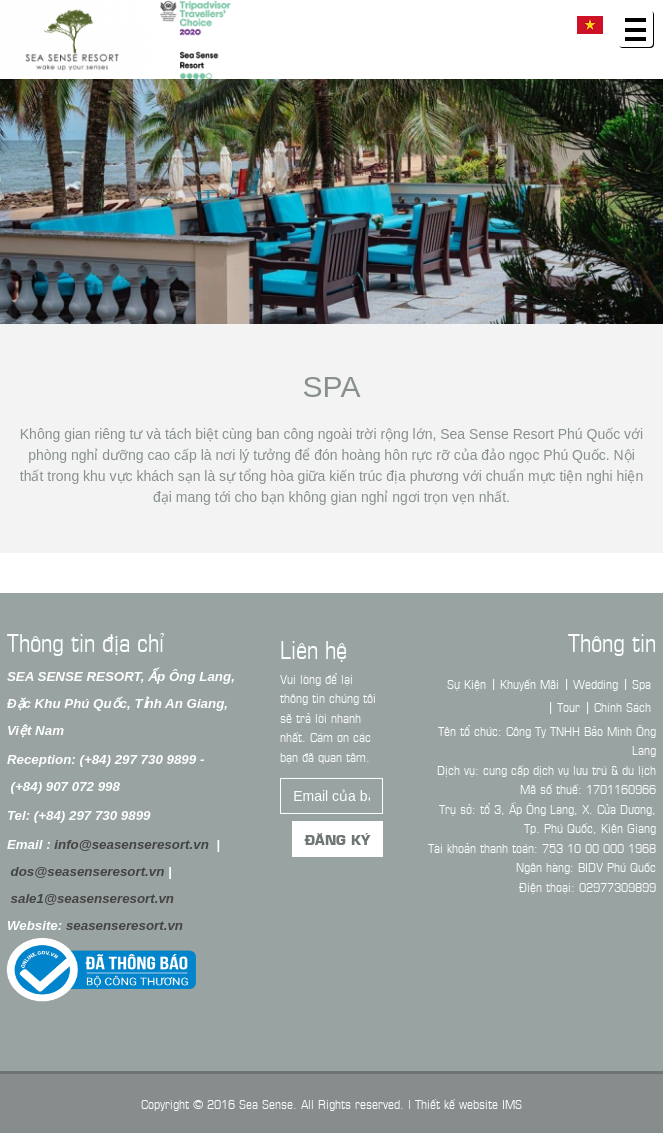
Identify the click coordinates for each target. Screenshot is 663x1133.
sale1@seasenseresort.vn (85, 898)
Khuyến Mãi (535, 683)
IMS (512, 1103)
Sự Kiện (472, 683)
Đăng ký (337, 845)
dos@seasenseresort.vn (81, 871)
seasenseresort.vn (118, 925)
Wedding (601, 683)
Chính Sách (628, 706)
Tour (574, 706)
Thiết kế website (456, 1103)
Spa (332, 386)
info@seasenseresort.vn (125, 844)
